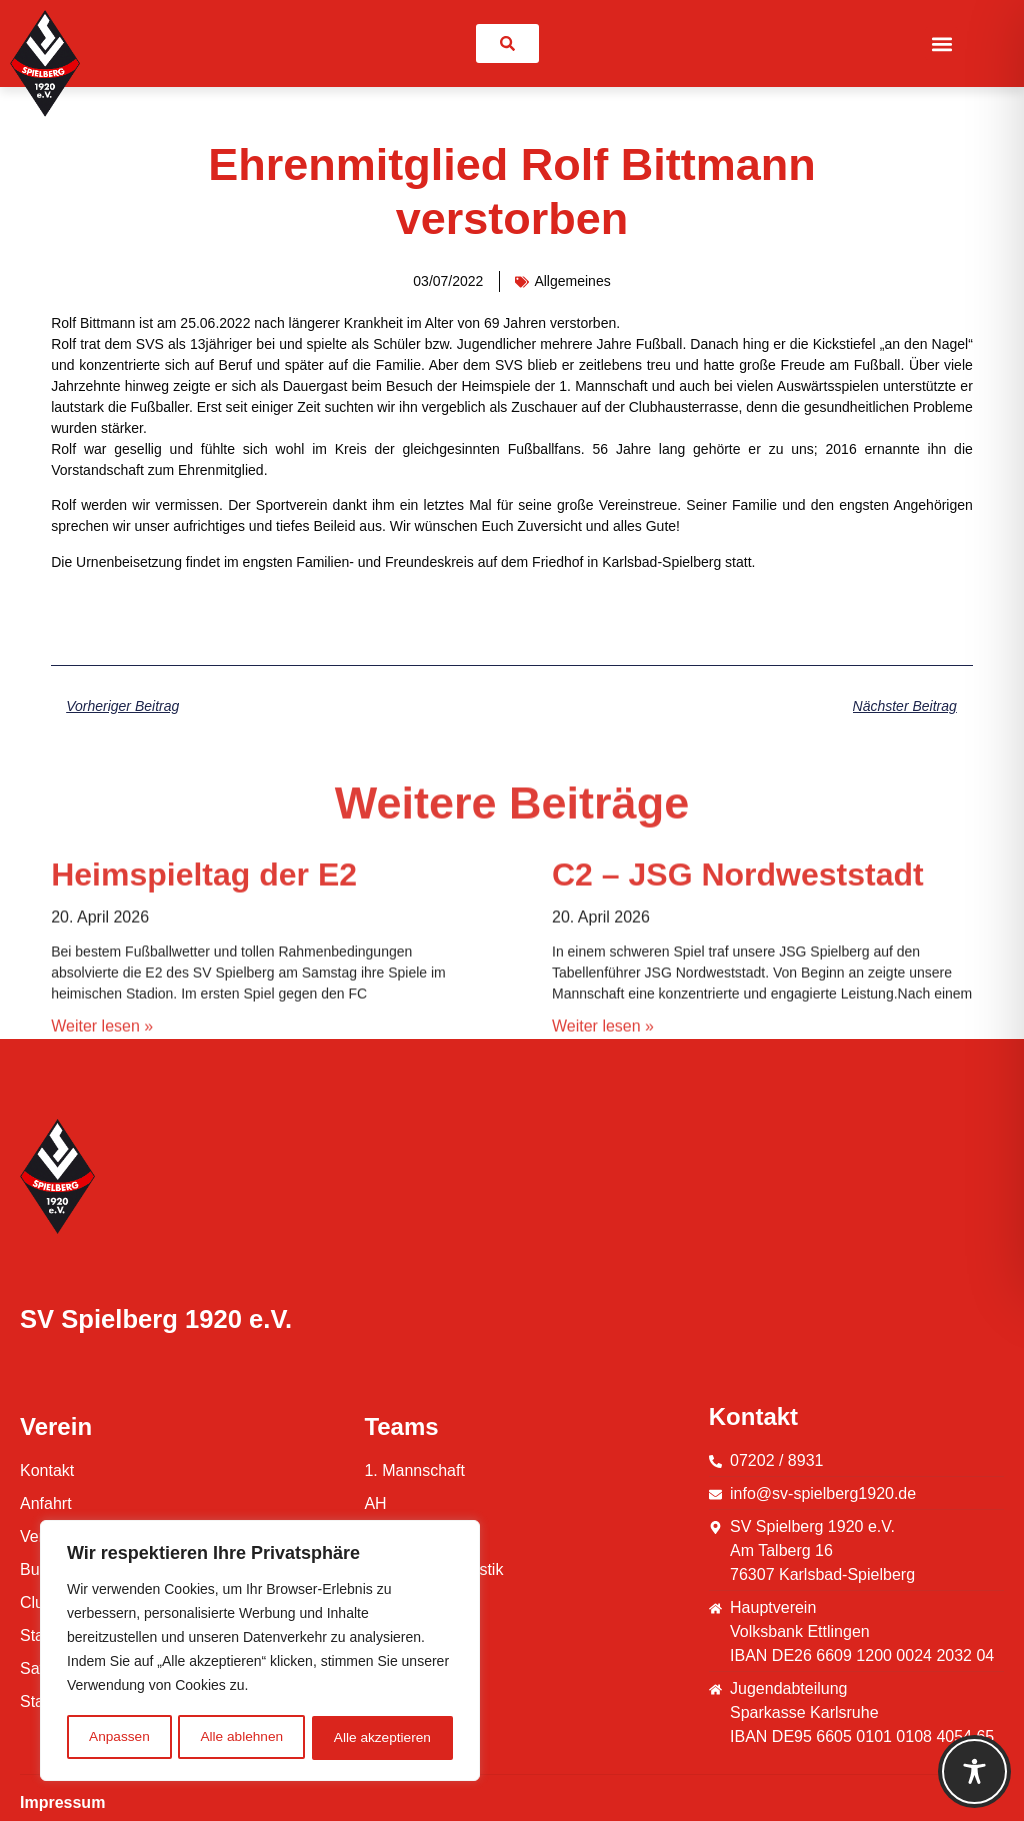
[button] (941, 43)
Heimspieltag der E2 (204, 1014)
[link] (507, 43)
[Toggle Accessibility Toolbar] (974, 1771)
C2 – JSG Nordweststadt (738, 1014)
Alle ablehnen (241, 1738)
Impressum (62, 1802)
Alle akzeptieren (383, 1738)
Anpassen (119, 1738)
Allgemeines (572, 281)
